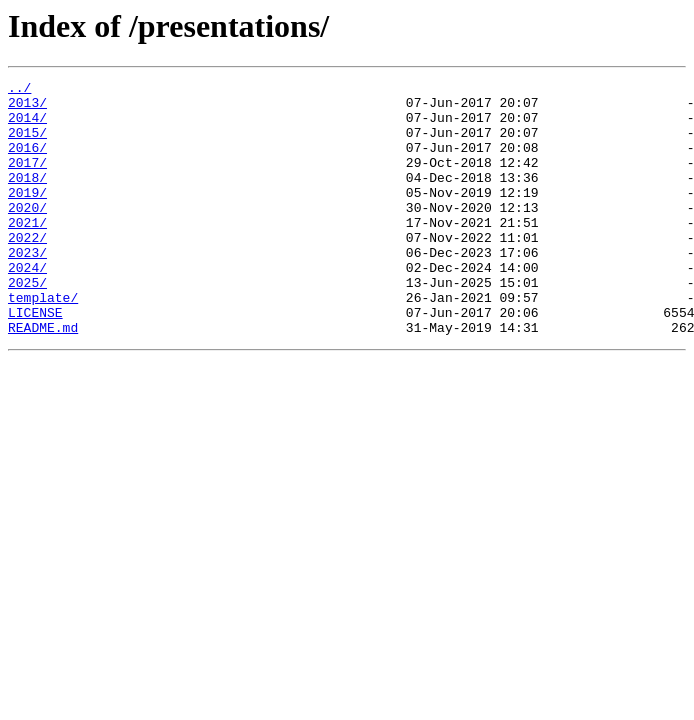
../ (19, 90)
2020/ (27, 234)
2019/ (27, 216)
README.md (43, 378)
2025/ (27, 324)
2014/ (27, 126)
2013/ (27, 108)
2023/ (27, 288)
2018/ (27, 198)
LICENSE (35, 360)
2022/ (27, 270)
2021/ (27, 252)
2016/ (27, 162)
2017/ (27, 180)
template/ (43, 342)
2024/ (27, 306)
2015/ (27, 144)
